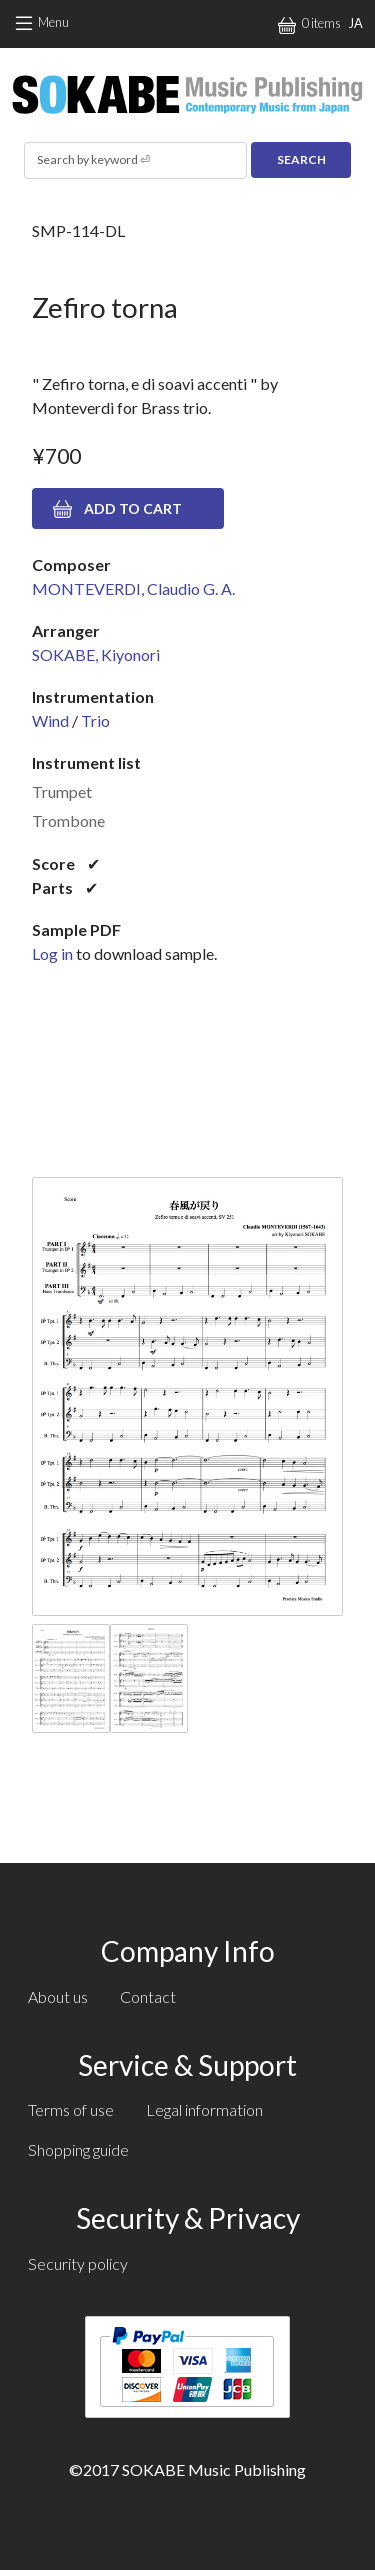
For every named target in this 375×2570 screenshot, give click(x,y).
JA (356, 23)
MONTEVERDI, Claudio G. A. (133, 588)
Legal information (204, 2109)
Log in (52, 953)
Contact (148, 1996)
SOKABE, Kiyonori (96, 654)
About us (58, 1996)
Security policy (78, 2263)
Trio (95, 720)
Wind (50, 720)
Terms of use (71, 2109)
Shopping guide (78, 2149)
